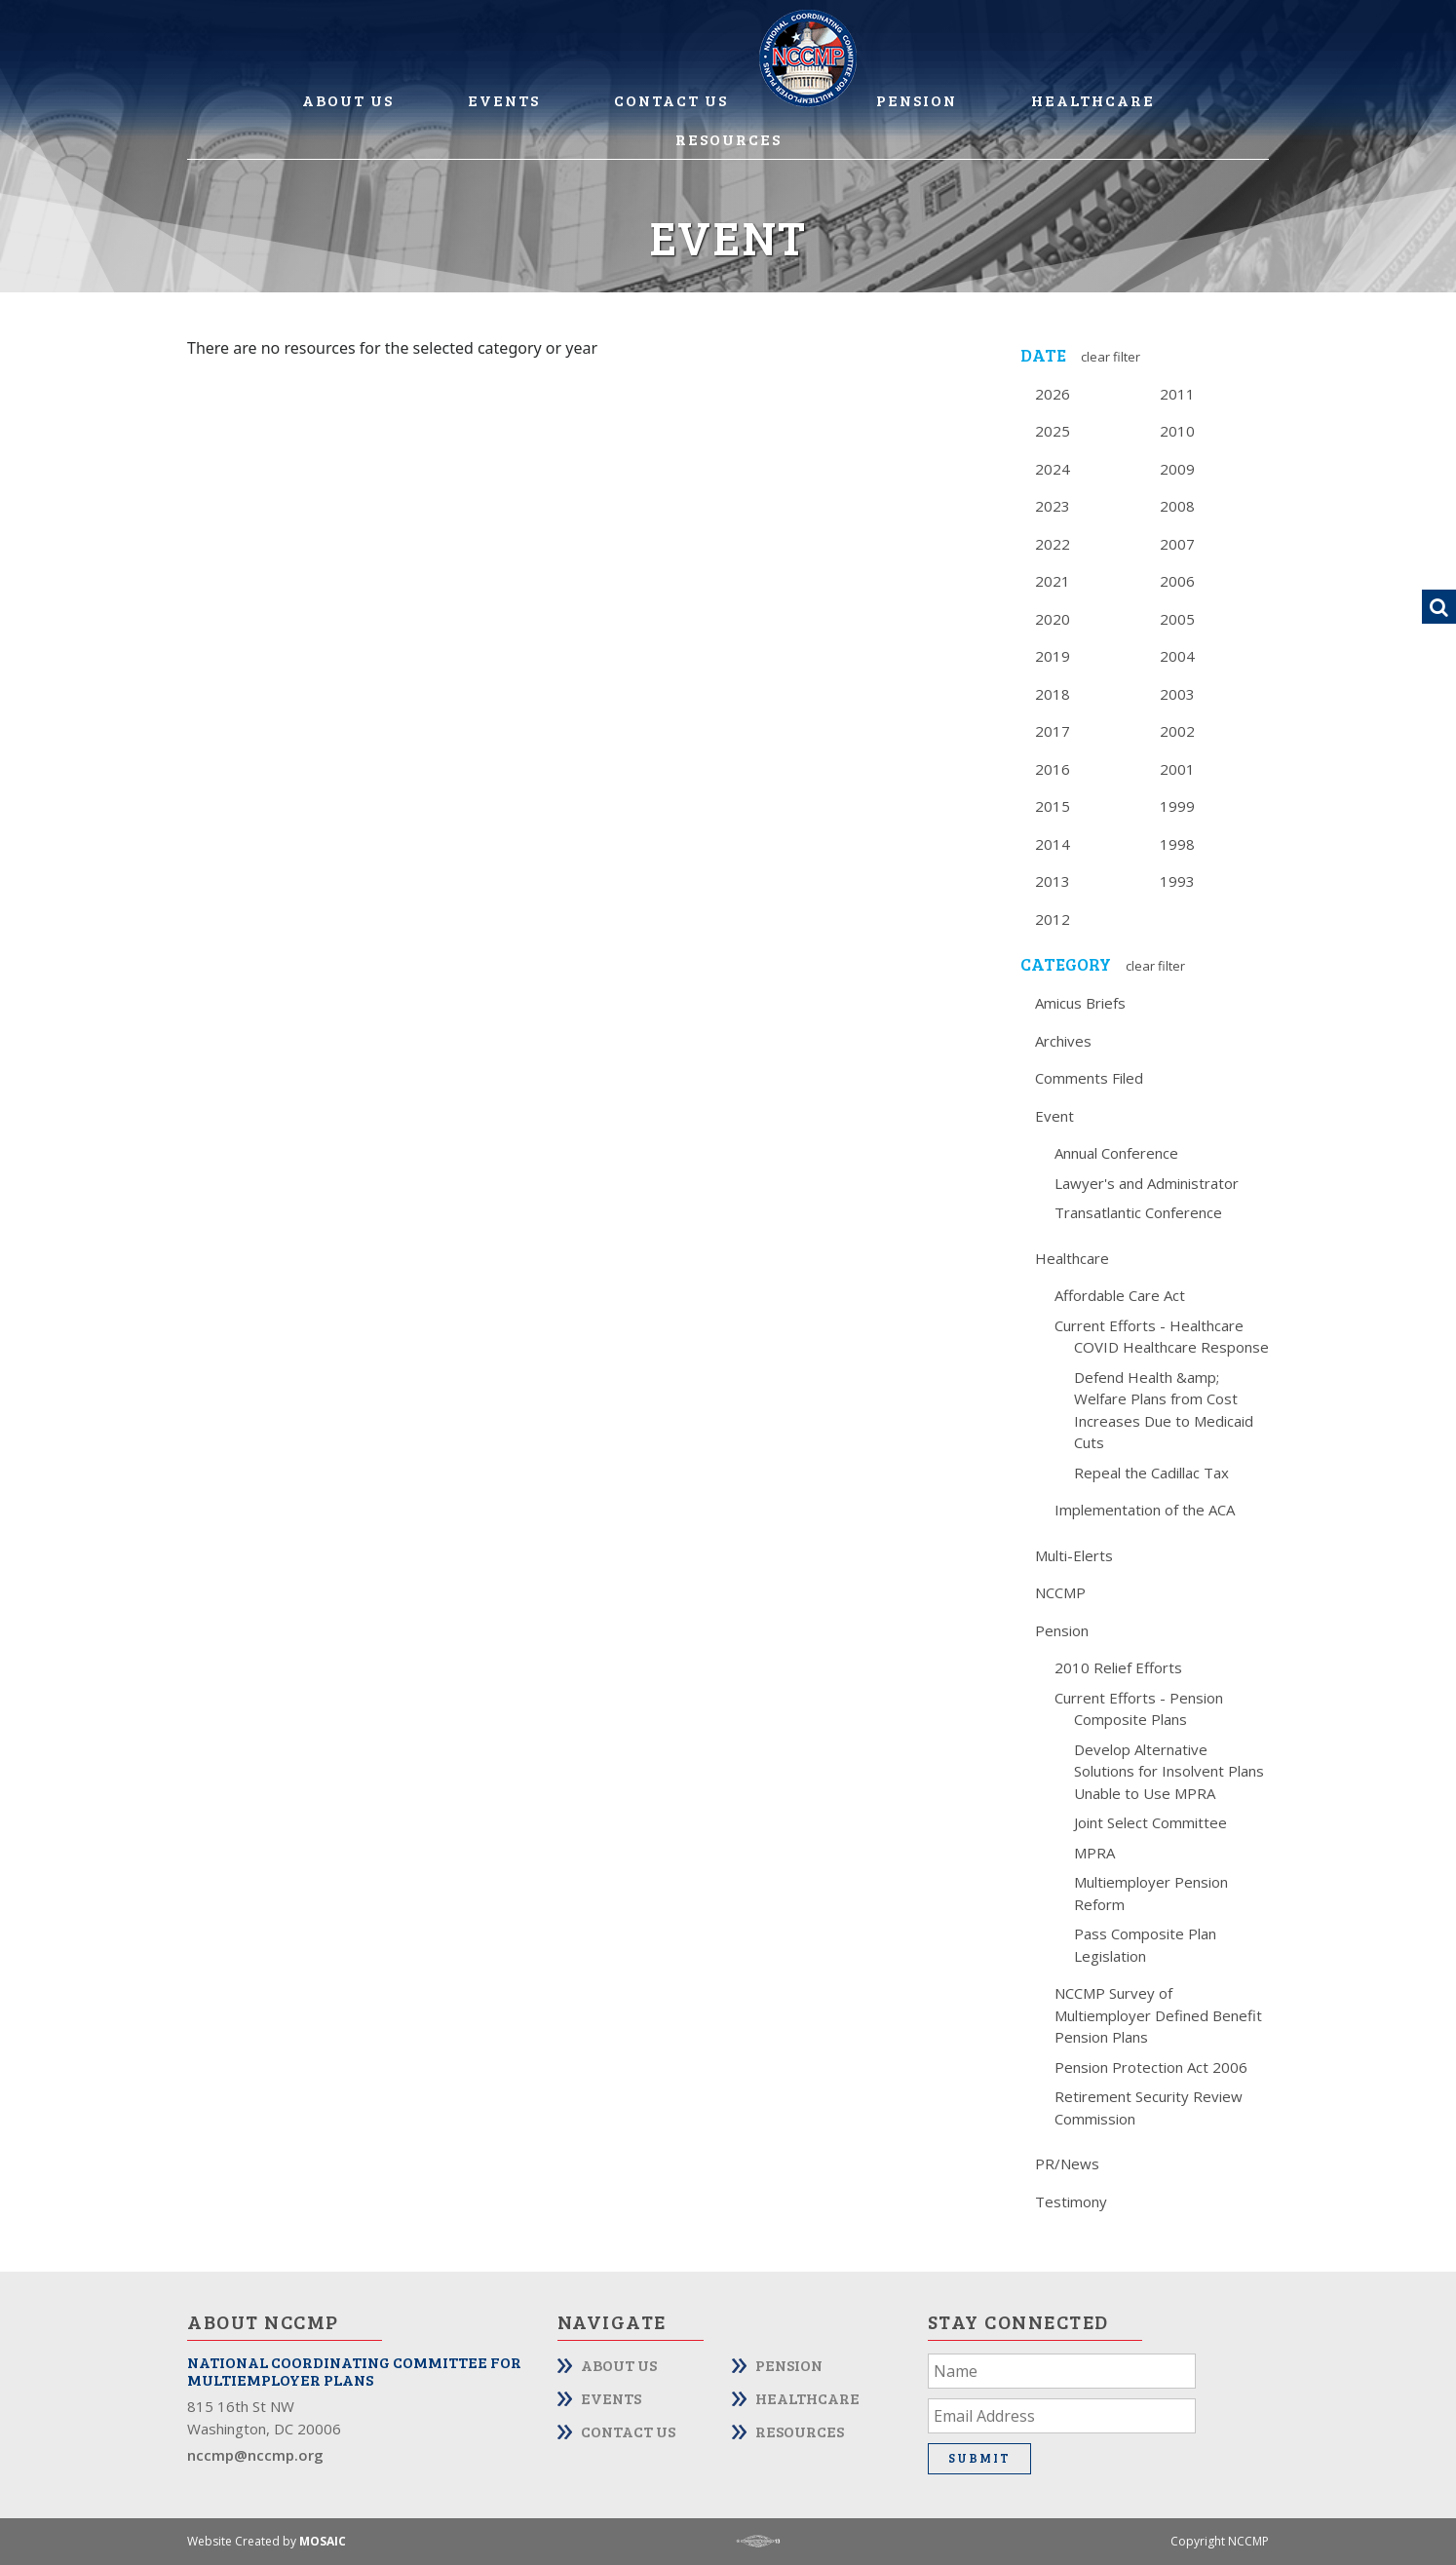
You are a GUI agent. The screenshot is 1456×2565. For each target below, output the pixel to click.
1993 (1177, 881)
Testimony (1071, 2201)
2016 (1052, 769)
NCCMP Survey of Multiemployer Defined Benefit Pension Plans (1158, 2015)
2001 (1177, 769)
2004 (1177, 656)
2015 (1052, 806)
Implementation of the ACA (1144, 1509)
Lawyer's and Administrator (1146, 1183)
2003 (1177, 694)
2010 (1177, 430)
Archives (1063, 1041)
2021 (1052, 581)
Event (1054, 1116)
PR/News (1067, 2163)
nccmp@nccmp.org (255, 2455)
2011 (1177, 393)
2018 (1052, 694)
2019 (1052, 656)
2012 (1052, 919)
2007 (1177, 544)
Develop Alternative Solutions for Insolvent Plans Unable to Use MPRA (1169, 1771)
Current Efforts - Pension (1138, 1697)
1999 (1177, 806)
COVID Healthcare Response (1171, 1347)
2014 (1052, 844)
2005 (1177, 619)
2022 (1052, 544)
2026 (1052, 393)
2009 (1177, 469)
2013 (1052, 881)
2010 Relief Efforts (1118, 1667)
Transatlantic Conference (1138, 1212)
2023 (1052, 506)
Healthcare (1093, 100)
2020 (1052, 619)
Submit (979, 2458)
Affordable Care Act (1119, 1295)
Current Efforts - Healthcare (1149, 1325)
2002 (1177, 731)
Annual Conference (1116, 1153)
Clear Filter (1110, 356)
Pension (916, 100)
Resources (728, 139)
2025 (1052, 430)
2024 (1052, 469)
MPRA (1094, 1852)
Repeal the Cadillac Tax (1151, 1472)
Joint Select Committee (1150, 1822)
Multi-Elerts (1074, 1555)
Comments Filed (1089, 1078)
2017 (1052, 731)
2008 (1177, 506)
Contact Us (671, 100)
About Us (348, 100)
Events (504, 100)
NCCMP (1060, 1592)
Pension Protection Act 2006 (1150, 2067)
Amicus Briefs (1080, 1003)
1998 (1177, 844)
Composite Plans (1130, 1719)
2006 (1177, 581)
